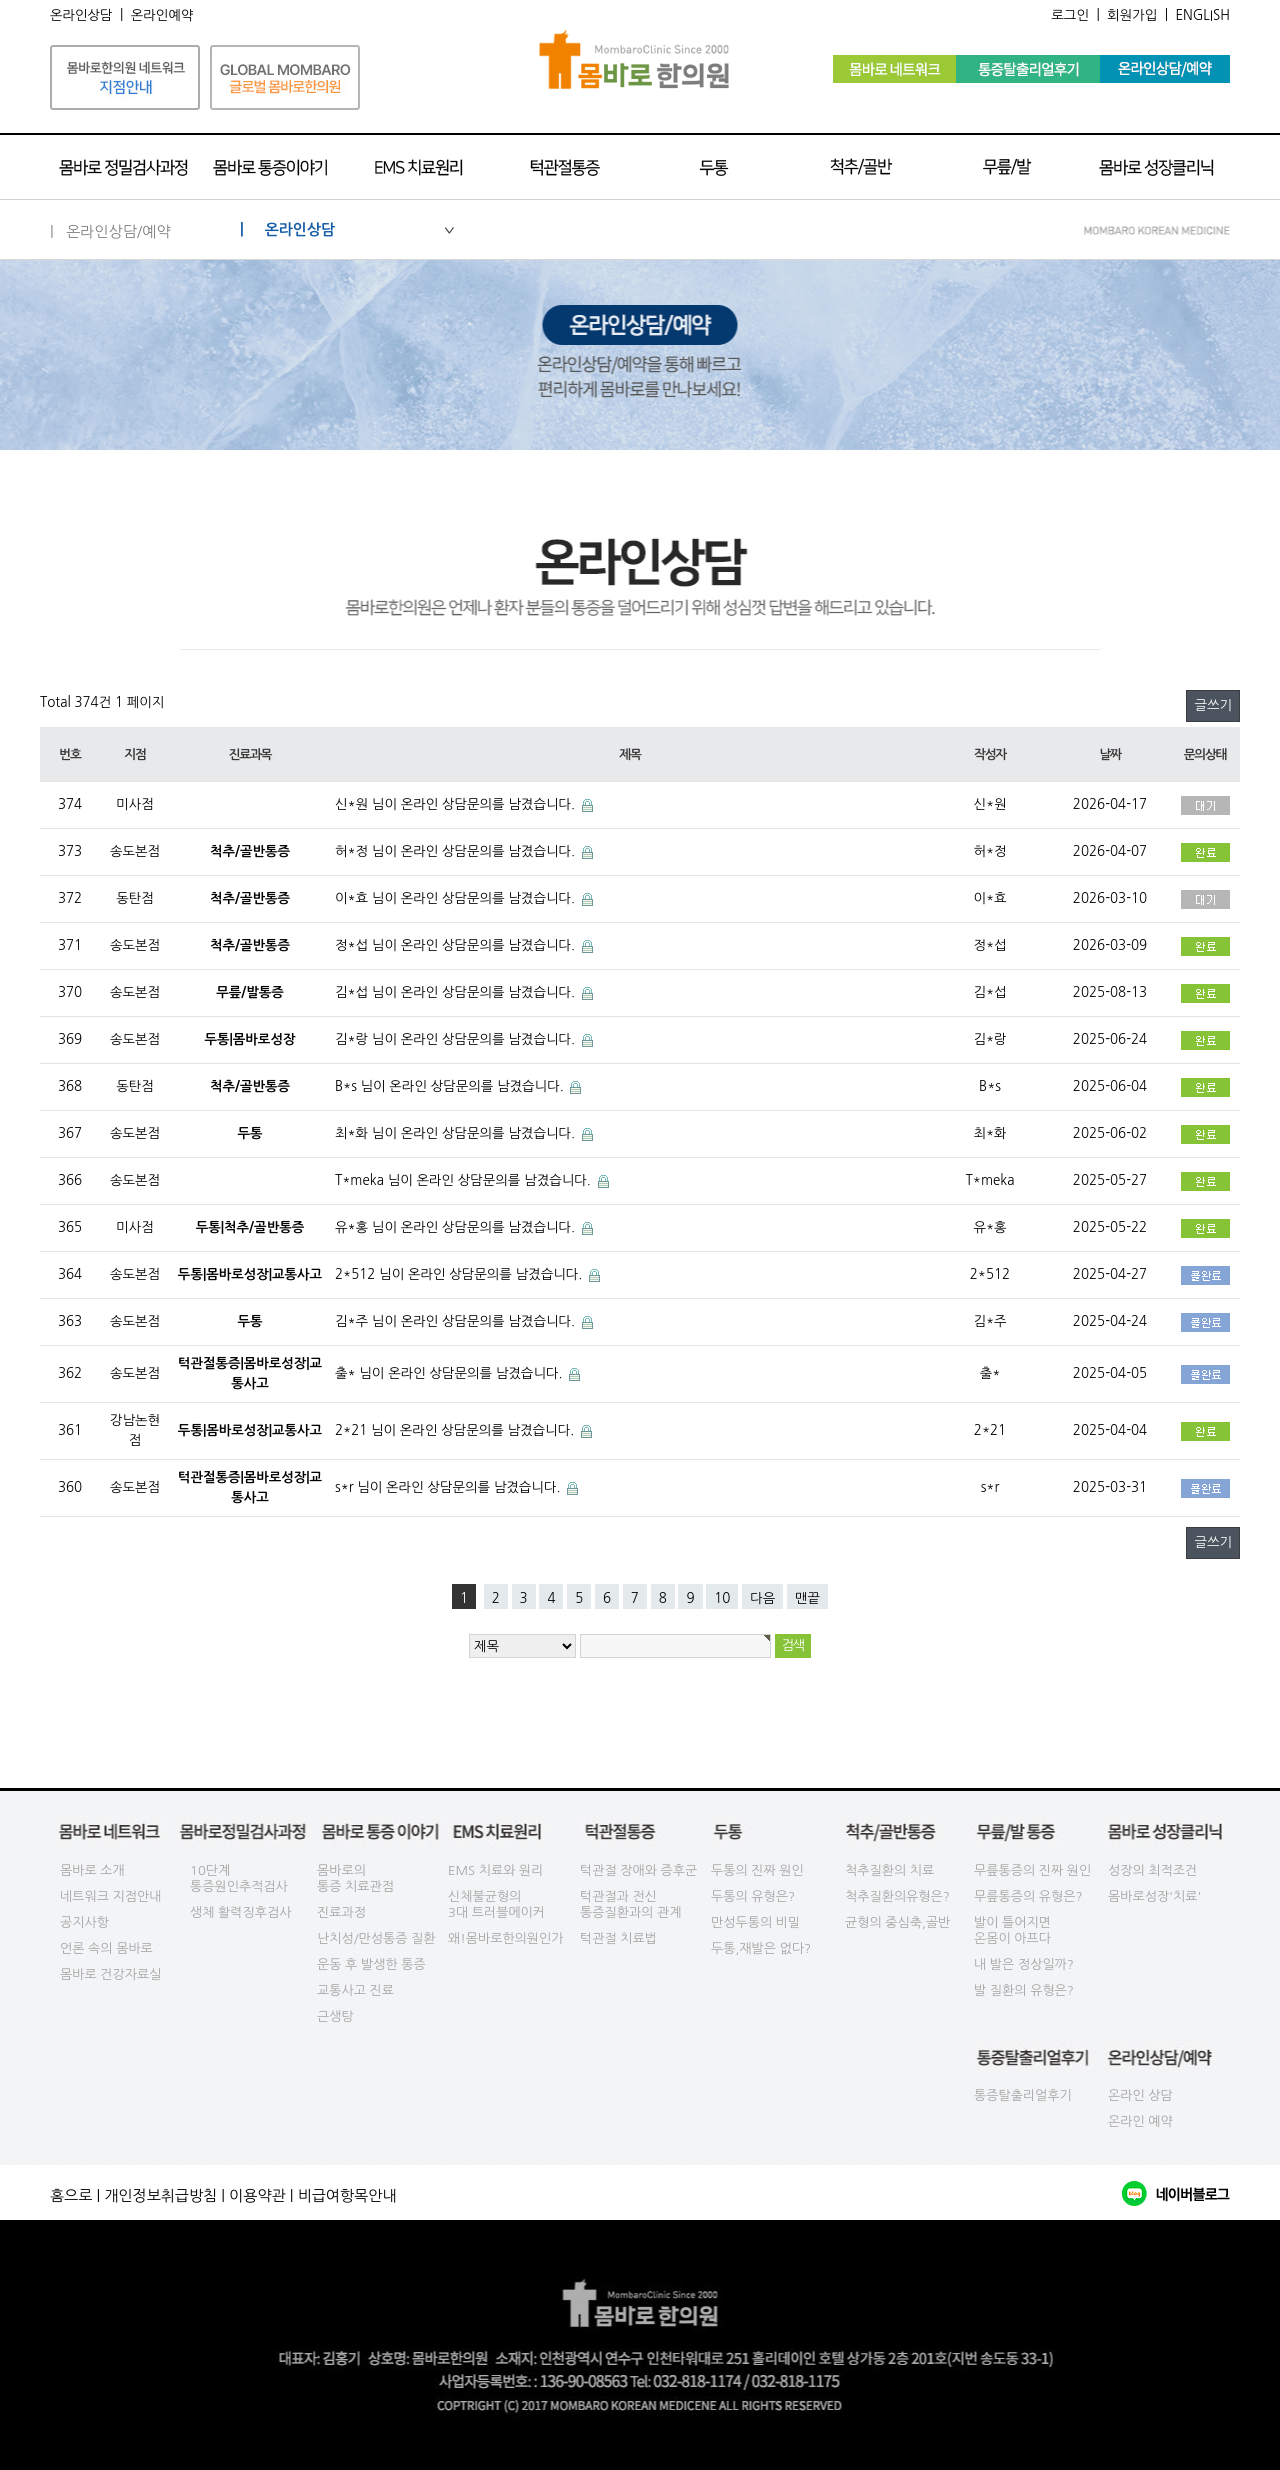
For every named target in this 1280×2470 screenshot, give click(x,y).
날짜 (1109, 754)
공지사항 (84, 1922)
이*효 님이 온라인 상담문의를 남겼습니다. (457, 898)
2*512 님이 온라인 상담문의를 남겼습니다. (460, 1274)
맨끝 (807, 1598)
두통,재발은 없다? (761, 1948)
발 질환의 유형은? (1024, 1990)
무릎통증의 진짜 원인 (1032, 1870)
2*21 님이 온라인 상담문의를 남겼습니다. (456, 1430)
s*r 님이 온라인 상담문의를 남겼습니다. (449, 1487)
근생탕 (335, 2016)
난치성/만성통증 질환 (376, 1938)
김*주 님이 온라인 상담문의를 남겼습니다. (457, 1321)
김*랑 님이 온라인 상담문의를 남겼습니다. (457, 1039)
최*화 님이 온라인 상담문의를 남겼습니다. (457, 1133)
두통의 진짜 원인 (757, 1870)
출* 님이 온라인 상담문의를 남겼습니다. (450, 1373)
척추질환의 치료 (889, 1870)
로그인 (1070, 15)
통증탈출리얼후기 (1023, 2095)
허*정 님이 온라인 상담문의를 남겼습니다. (457, 851)
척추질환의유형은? (897, 1896)
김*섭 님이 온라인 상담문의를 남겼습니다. (457, 992)
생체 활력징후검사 (240, 1912)
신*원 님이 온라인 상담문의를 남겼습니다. (457, 804)
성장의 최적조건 (1152, 1870)
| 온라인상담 (347, 229)
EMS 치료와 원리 (496, 1870)
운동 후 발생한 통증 (371, 1964)
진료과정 (341, 1912)
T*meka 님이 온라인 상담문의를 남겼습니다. (465, 1180)
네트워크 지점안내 (110, 1896)
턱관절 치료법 (618, 1938)
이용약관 (257, 2195)
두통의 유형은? (753, 1896)
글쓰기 (1213, 705)
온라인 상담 (1140, 2095)
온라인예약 (162, 15)
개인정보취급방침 (160, 2195)
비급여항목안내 (347, 2195)
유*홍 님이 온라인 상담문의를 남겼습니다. (457, 1227)
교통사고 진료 (355, 1990)
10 (722, 1598)
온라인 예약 (1140, 2121)
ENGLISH (1202, 15)
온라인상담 (81, 15)
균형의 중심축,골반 (897, 1922)
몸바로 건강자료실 (110, 1974)
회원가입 (1132, 15)
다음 (762, 1598)
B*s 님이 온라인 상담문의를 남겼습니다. (451, 1086)
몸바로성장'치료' (1154, 1896)
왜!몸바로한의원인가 (506, 1938)
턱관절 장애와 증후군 (638, 1870)
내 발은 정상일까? (1024, 1964)
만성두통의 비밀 (755, 1922)
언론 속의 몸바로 (106, 1948)
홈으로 (71, 2195)
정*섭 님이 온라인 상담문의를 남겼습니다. (457, 945)
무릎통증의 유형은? (1028, 1896)
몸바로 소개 (92, 1870)
